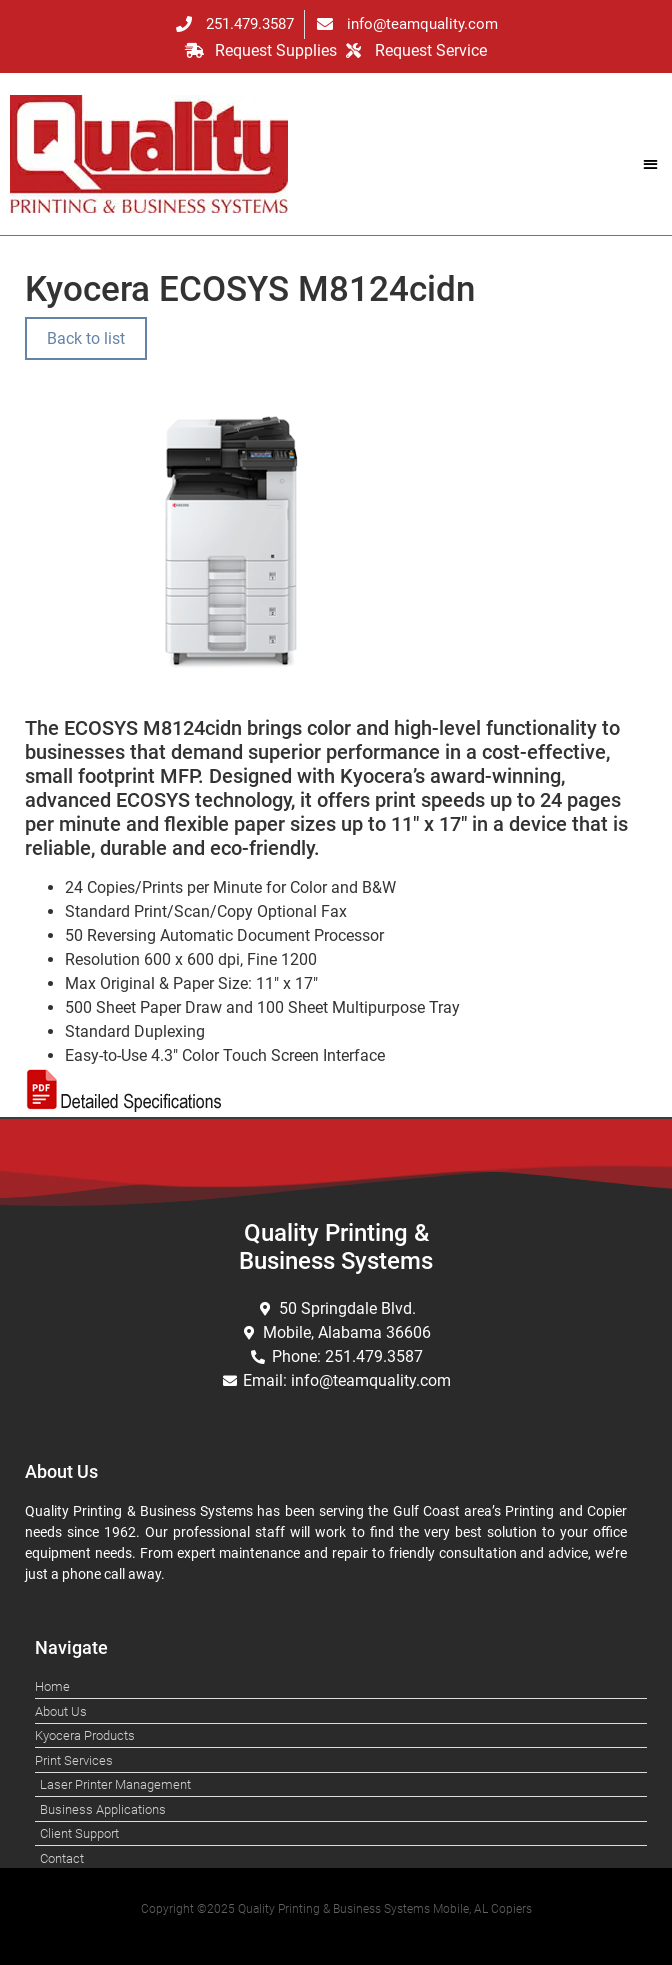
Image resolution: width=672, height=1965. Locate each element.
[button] (650, 163)
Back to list (86, 338)
